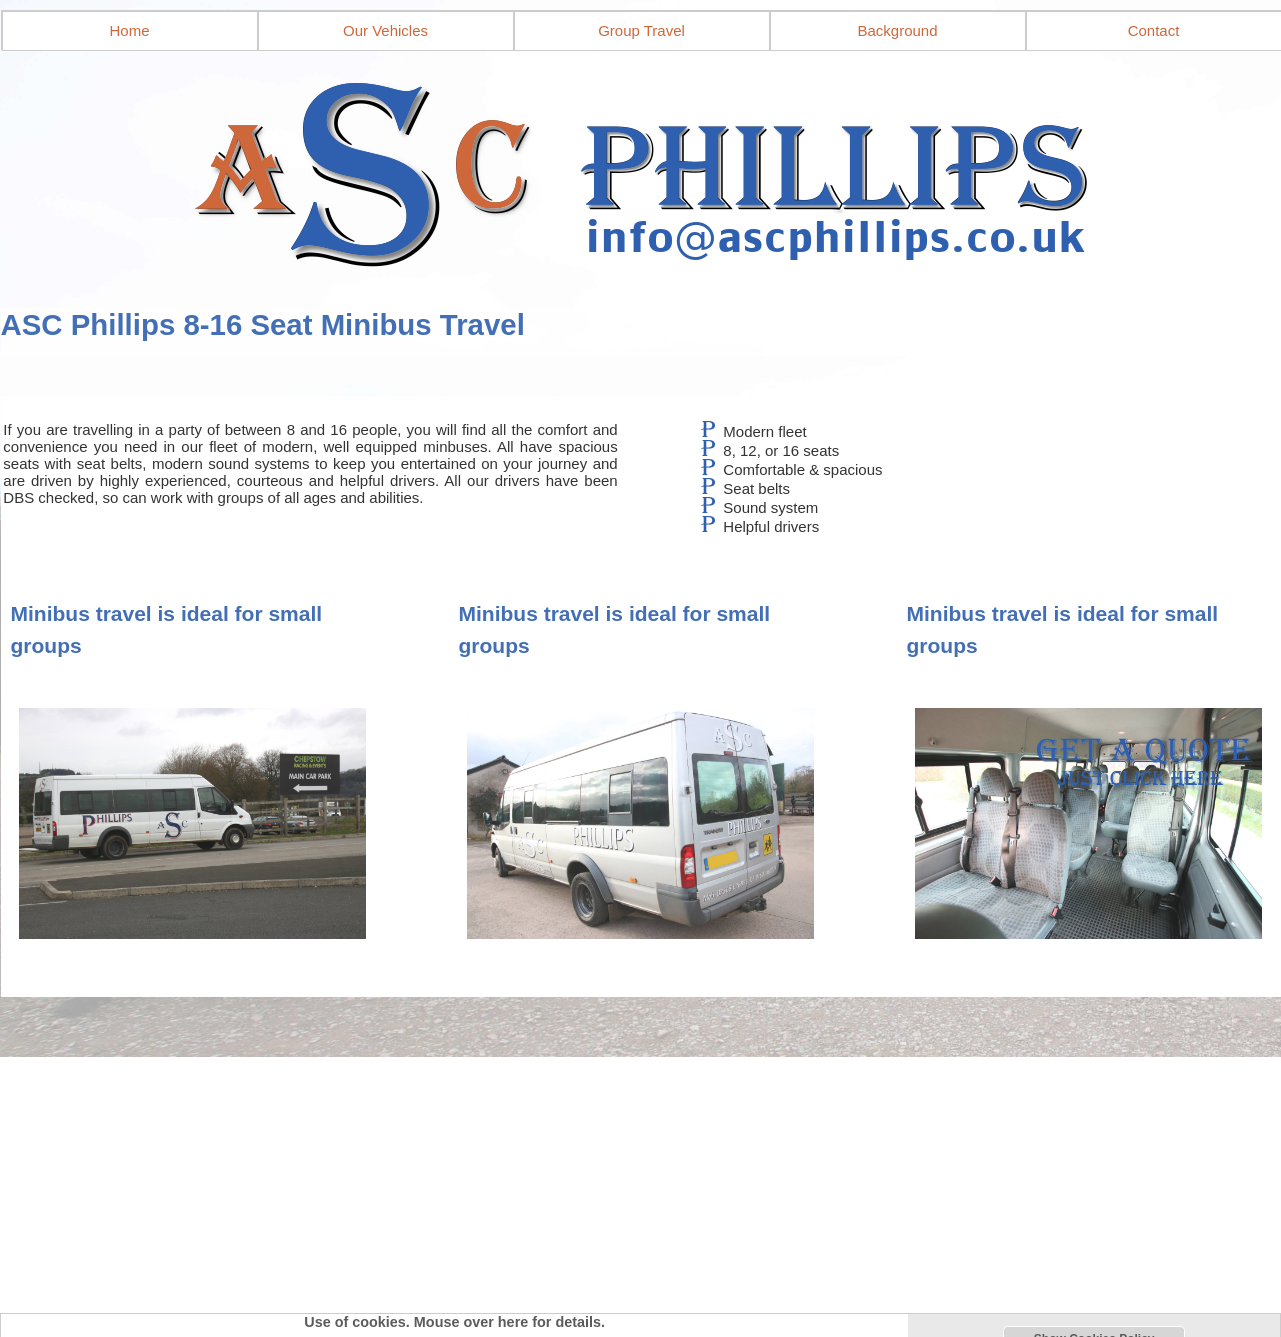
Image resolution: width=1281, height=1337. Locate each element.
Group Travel (641, 30)
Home (129, 30)
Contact (1154, 30)
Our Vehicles (385, 30)
